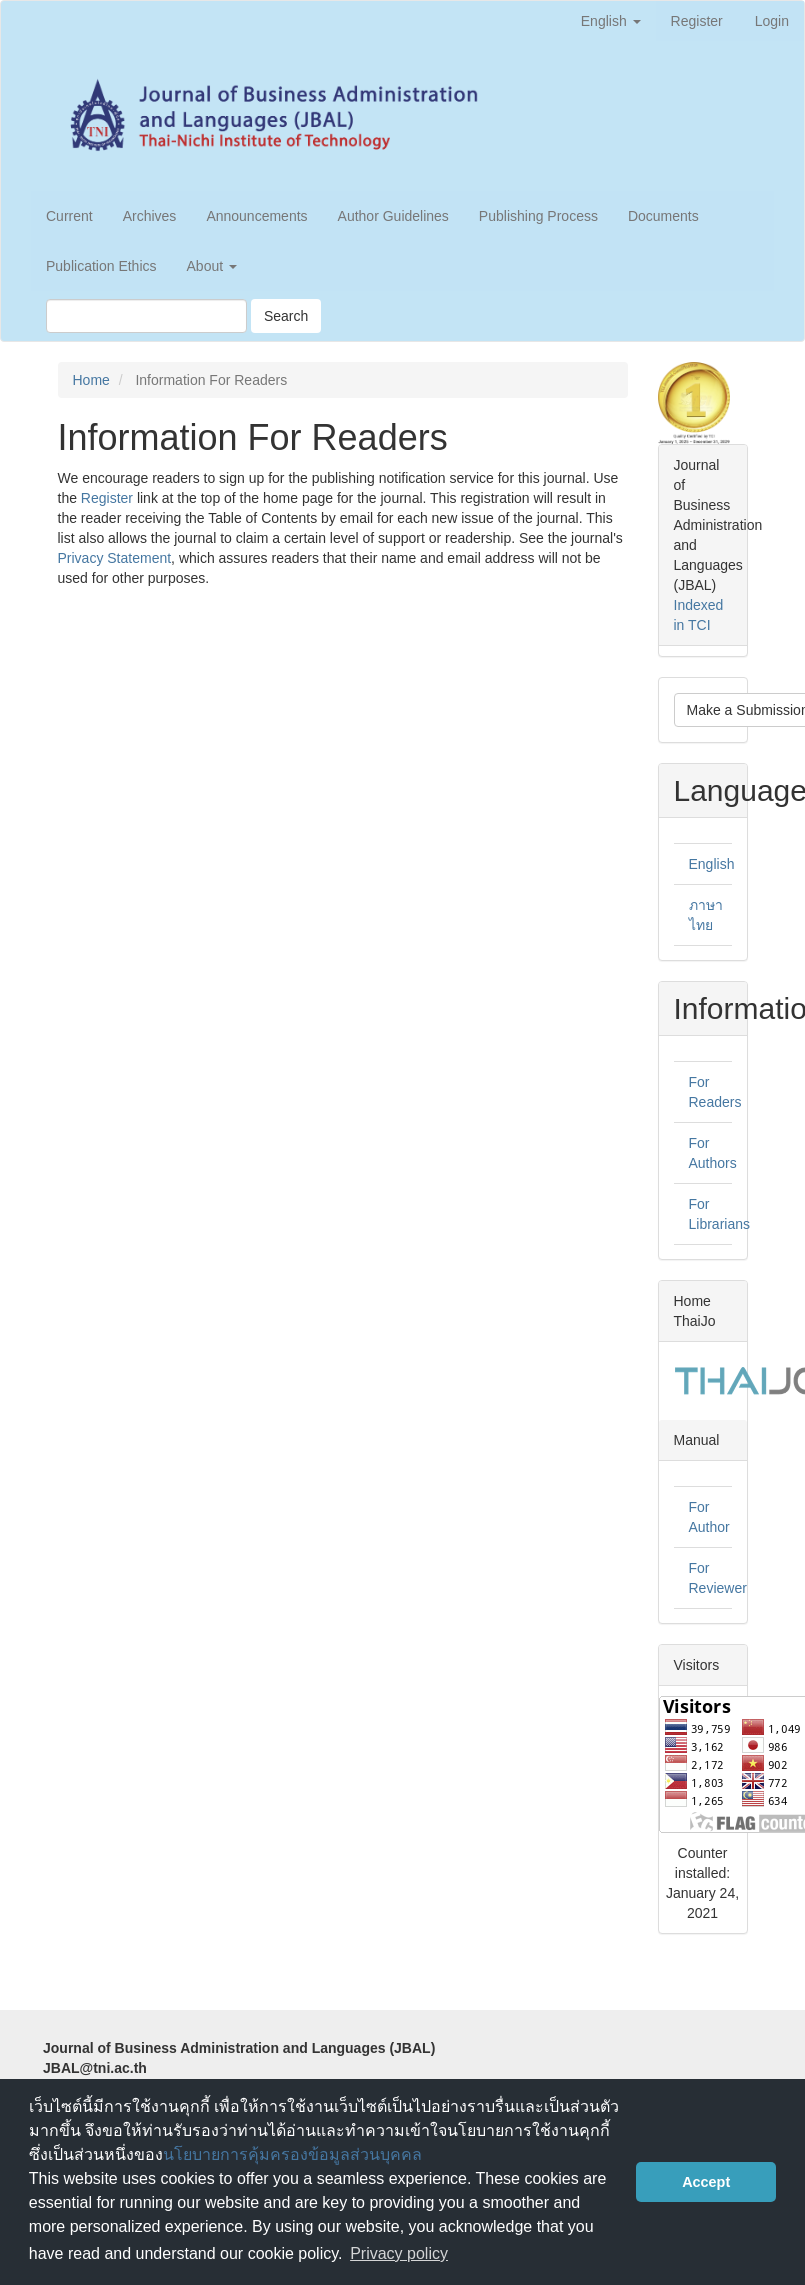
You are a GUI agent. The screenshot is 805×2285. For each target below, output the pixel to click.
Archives (150, 216)
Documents (663, 216)
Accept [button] (706, 2182)
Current (69, 216)
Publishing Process (538, 216)
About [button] (212, 266)
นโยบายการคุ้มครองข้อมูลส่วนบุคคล (292, 2154)
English (712, 864)
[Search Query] (146, 316)
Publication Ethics (101, 266)
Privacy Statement (115, 558)
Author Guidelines (393, 216)
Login (772, 21)
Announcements (256, 216)
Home (91, 380)
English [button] (611, 21)
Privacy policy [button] (399, 2253)
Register (697, 21)
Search (286, 316)
